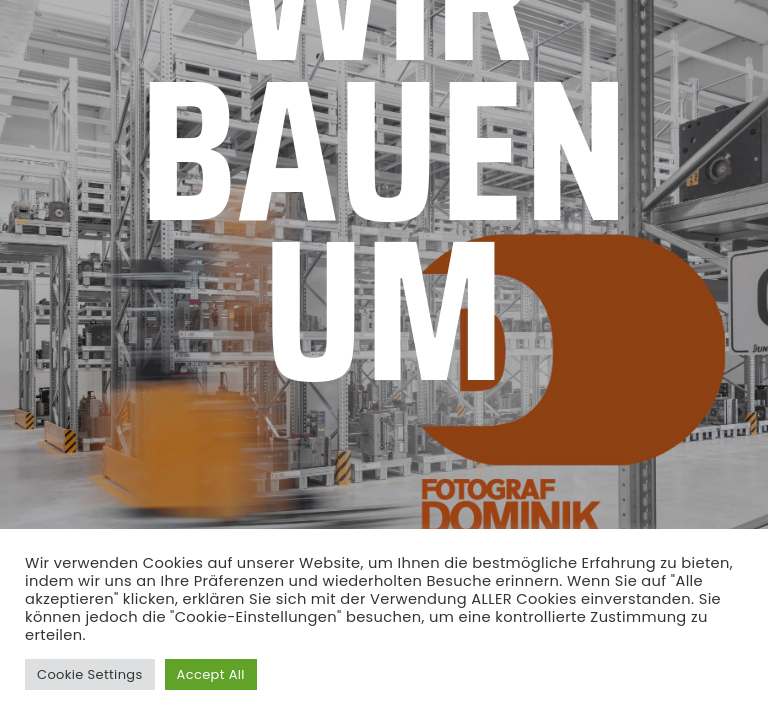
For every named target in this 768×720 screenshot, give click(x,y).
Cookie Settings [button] (90, 674)
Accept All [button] (211, 674)
